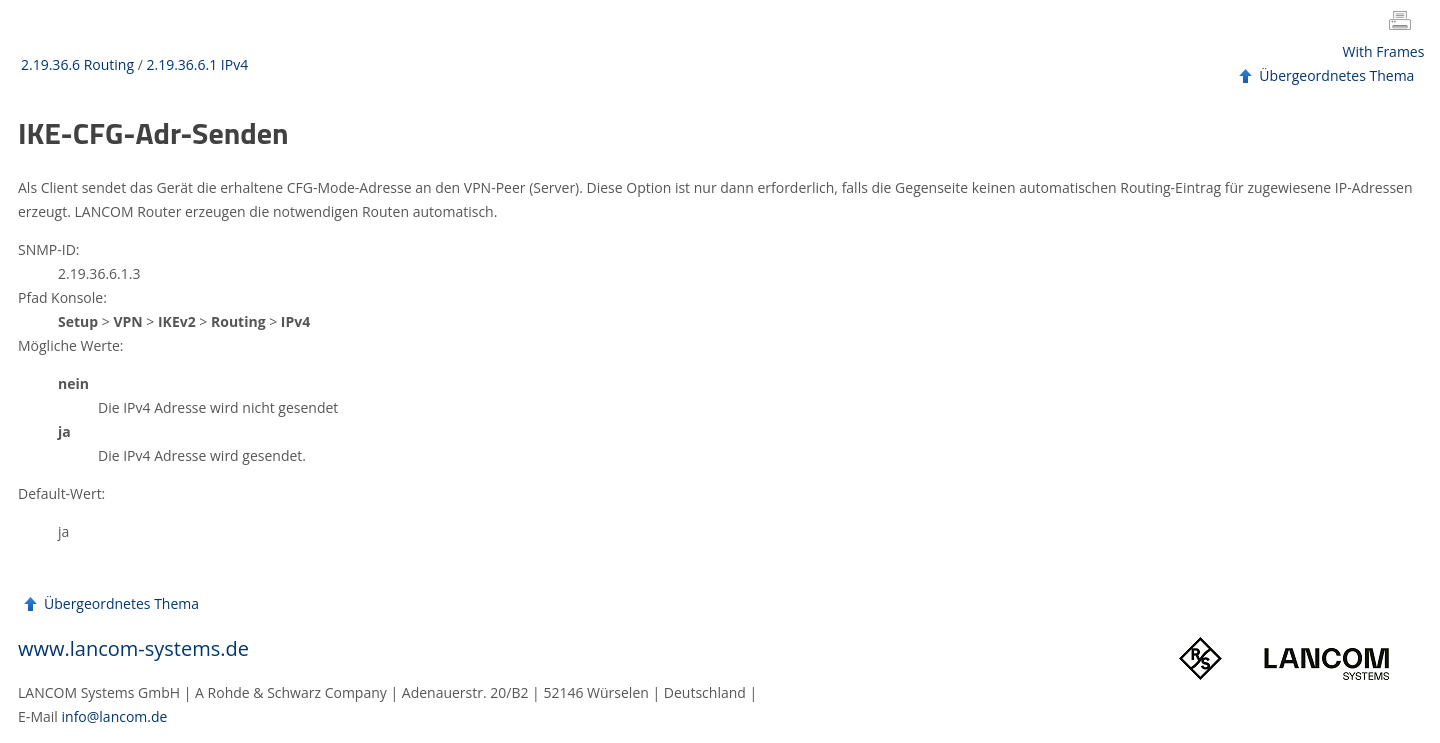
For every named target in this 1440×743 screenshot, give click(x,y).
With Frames (1384, 51)
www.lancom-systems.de (133, 648)
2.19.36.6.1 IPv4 (197, 64)
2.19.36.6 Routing (77, 64)
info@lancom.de (115, 716)
